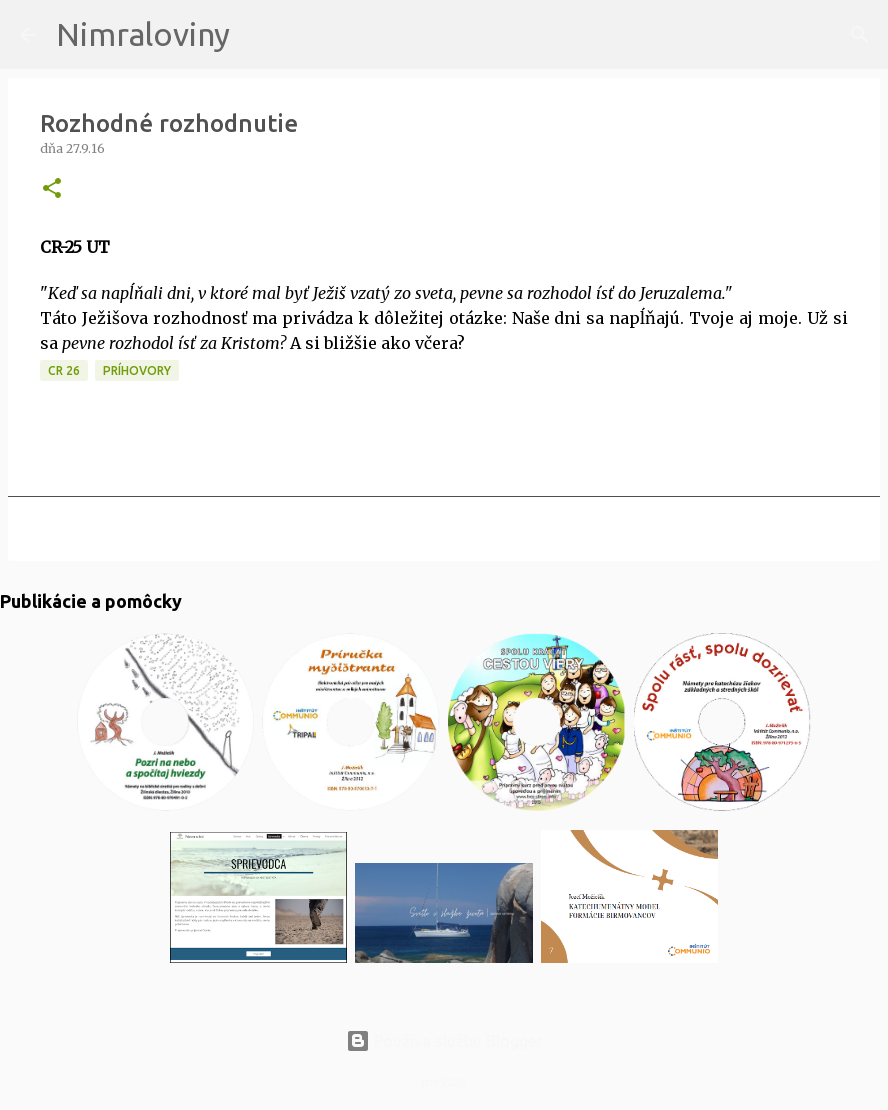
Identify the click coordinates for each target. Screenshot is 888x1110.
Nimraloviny (143, 34)
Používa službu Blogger (444, 1041)
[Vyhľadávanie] (258, 35)
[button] (52, 189)
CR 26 (64, 370)
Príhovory (137, 370)
